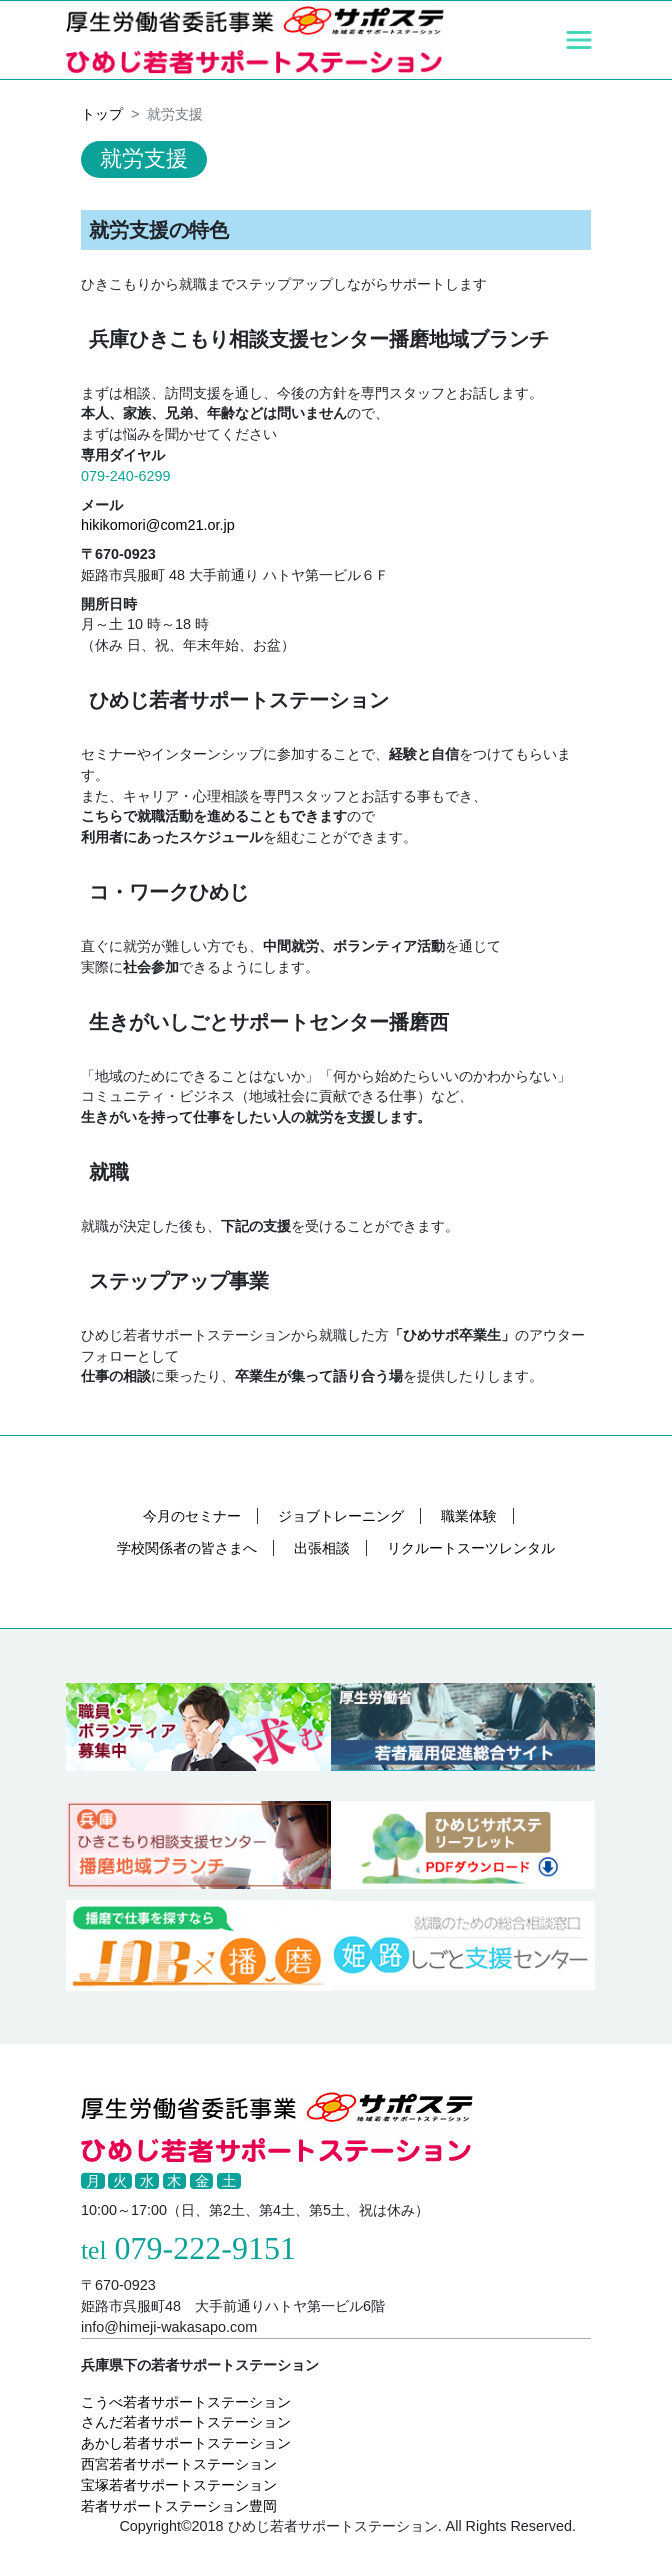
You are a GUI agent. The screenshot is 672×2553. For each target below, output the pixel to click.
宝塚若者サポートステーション (179, 2485)
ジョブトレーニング (341, 1516)
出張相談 (322, 1548)
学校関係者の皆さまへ (187, 1548)
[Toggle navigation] (579, 40)
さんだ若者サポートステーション (186, 2422)
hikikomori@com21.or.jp (158, 525)
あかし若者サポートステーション (186, 2443)
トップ (102, 114)
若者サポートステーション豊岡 (179, 2506)
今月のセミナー (192, 1516)
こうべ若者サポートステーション (186, 2402)
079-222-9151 (205, 2248)
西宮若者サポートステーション (179, 2464)
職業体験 (469, 1516)
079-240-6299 (126, 476)
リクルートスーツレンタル (471, 1548)
